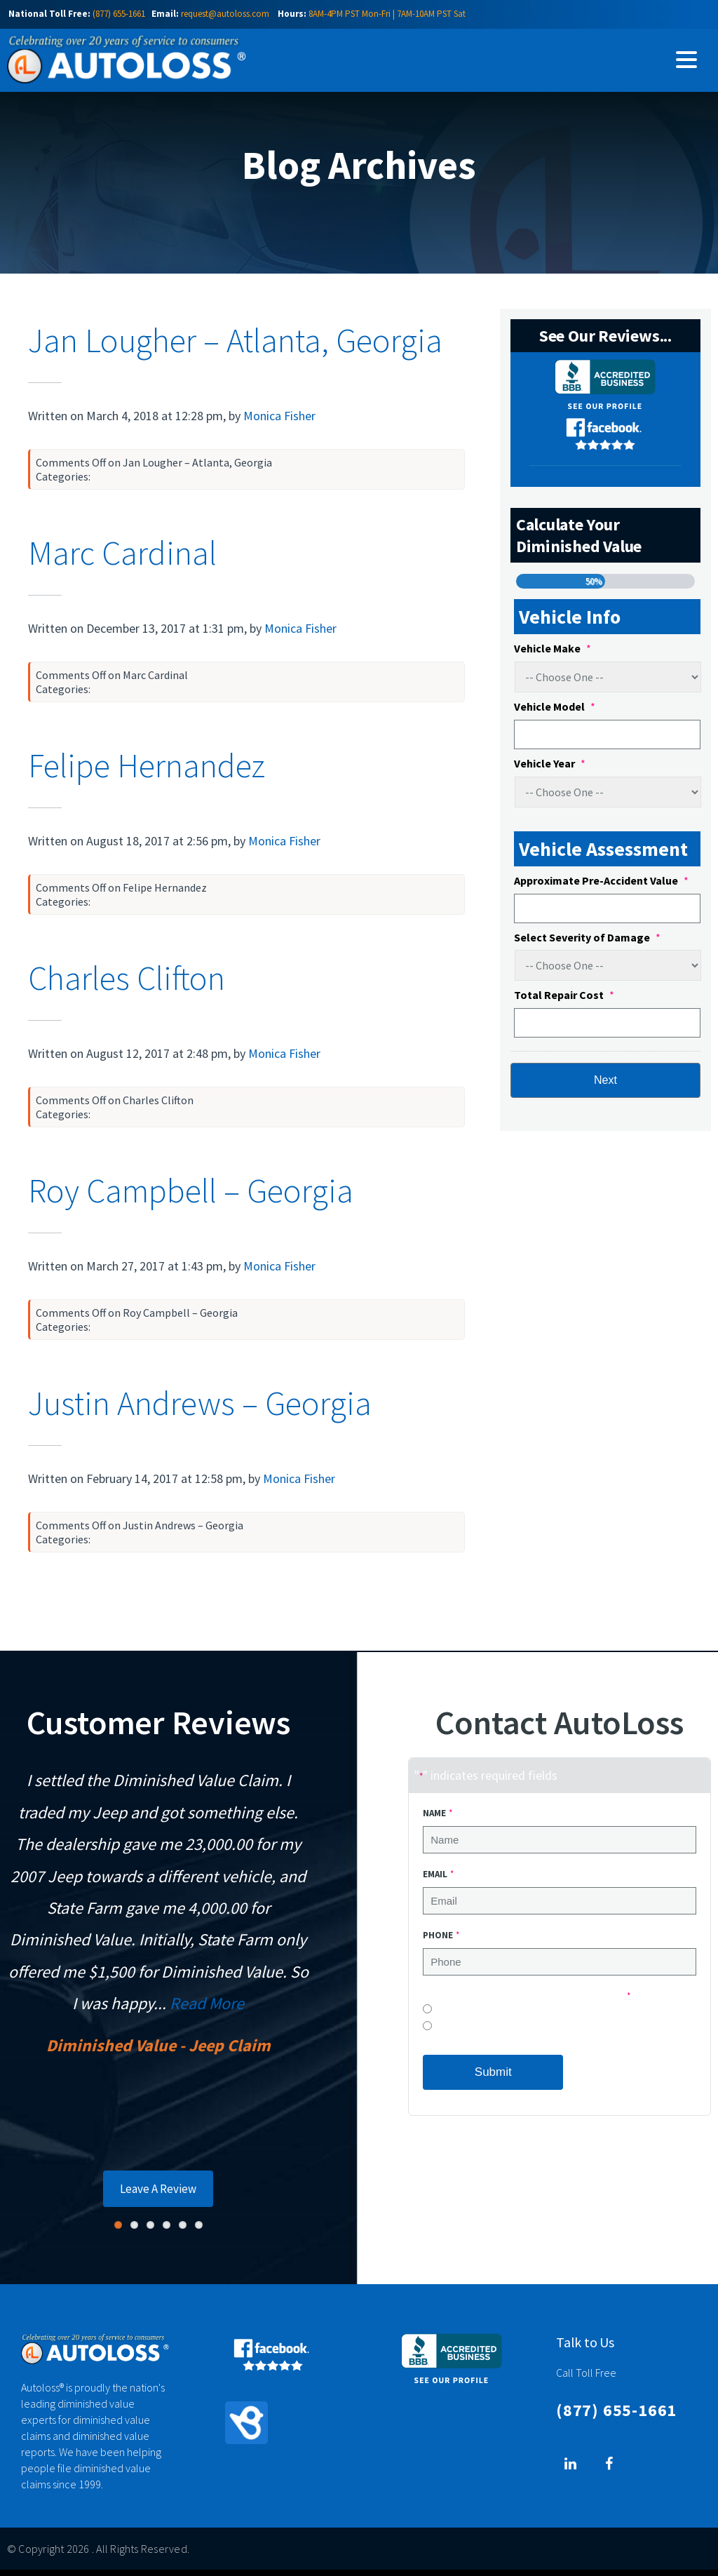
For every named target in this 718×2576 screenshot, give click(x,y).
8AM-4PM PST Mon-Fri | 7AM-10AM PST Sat (387, 14)
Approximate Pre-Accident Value (601, 887)
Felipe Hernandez (146, 772)
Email (438, 1880)
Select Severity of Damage (587, 944)
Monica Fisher (279, 422)
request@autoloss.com (225, 14)
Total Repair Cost (564, 1001)
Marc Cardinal (122, 559)
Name (437, 1819)
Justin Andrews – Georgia (200, 1409)
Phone (441, 1941)
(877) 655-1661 (119, 14)
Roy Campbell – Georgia (190, 1197)
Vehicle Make (552, 655)
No (440, 2018)
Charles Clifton (126, 984)
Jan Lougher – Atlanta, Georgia (235, 347)
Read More (207, 2009)
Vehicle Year (549, 770)
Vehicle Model (554, 713)
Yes (441, 2035)
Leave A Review (158, 2195)
